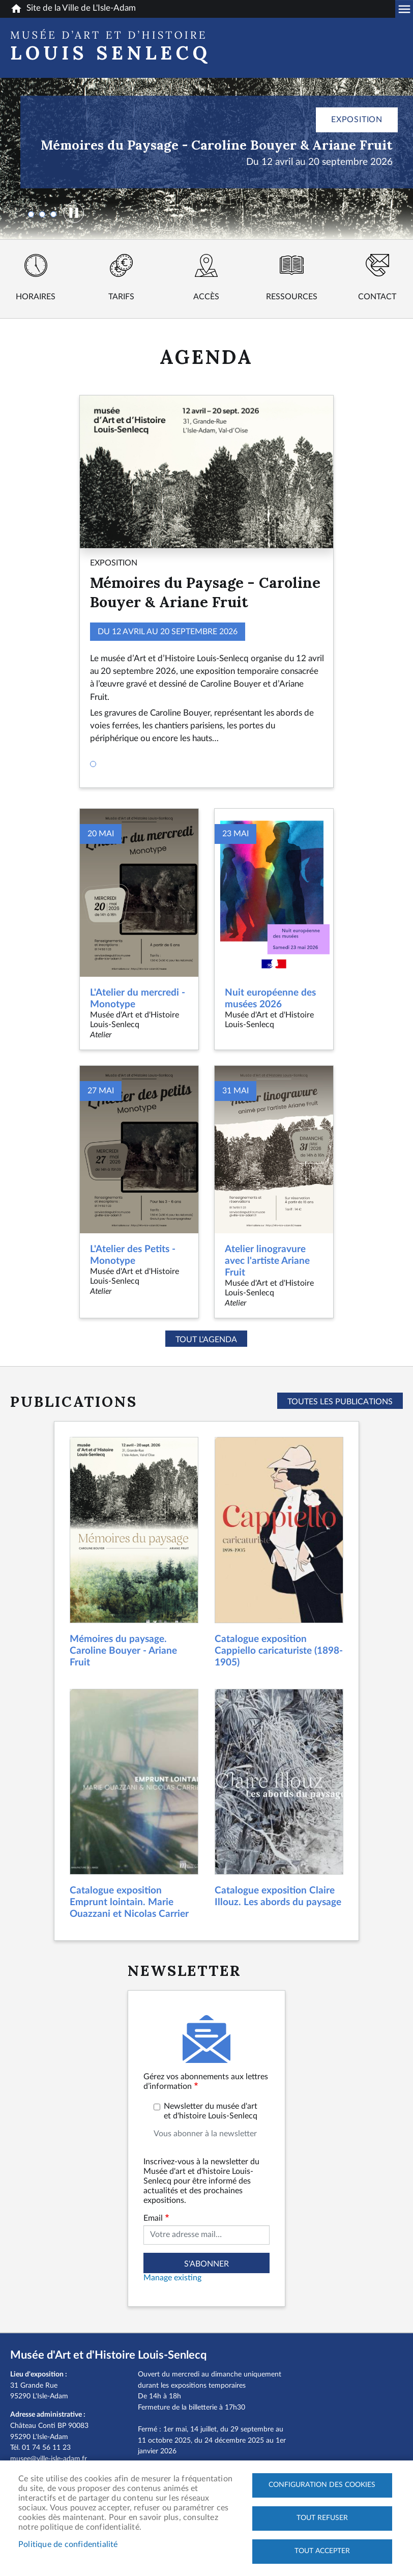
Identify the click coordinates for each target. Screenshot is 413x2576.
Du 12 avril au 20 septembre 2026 (319, 162)
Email (153, 2218)
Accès (206, 297)
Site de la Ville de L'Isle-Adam (73, 9)
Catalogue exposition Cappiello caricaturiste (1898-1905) (279, 1650)
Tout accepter (322, 2551)
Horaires (35, 297)
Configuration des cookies (322, 2484)
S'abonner (206, 2264)
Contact (377, 297)
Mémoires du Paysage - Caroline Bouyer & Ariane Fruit (217, 144)
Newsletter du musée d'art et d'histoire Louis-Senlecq (210, 2111)
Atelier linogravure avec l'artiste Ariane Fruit (267, 1261)
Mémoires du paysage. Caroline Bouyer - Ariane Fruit (123, 1650)
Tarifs (121, 297)
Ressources (292, 297)
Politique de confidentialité (68, 2544)
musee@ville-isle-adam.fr (48, 2458)
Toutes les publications (340, 1402)
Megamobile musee (404, 9)
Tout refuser (322, 2518)
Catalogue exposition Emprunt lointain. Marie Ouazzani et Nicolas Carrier (129, 1902)
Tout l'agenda (206, 1340)
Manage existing (172, 2278)
